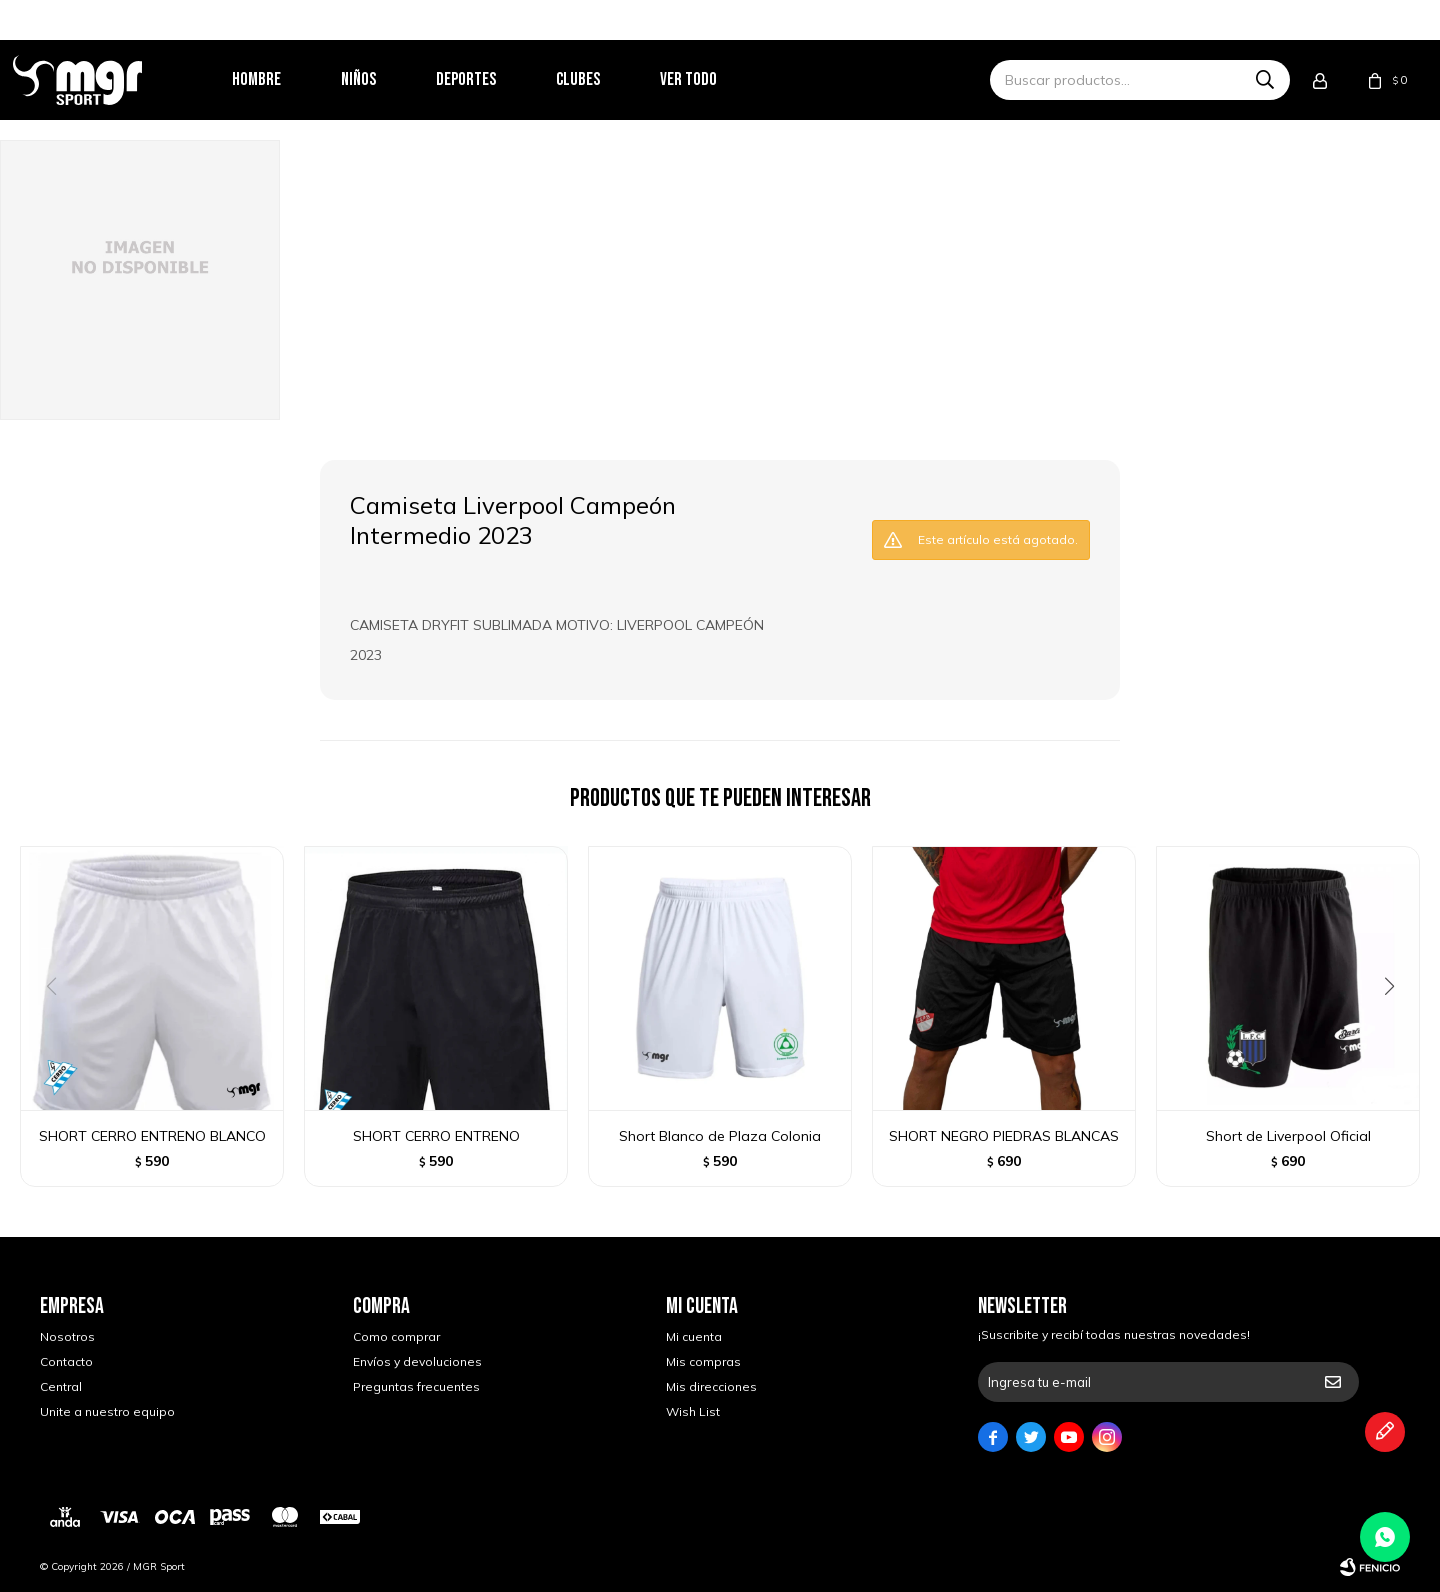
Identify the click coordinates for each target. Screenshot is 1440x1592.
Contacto (66, 1361)
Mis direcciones (711, 1386)
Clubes (605, 79)
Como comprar (396, 1336)
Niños (385, 79)
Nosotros (67, 1336)
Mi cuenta (694, 1336)
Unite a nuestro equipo (107, 1411)
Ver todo (715, 79)
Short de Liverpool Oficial (1288, 1136)
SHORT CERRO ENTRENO (436, 1136)
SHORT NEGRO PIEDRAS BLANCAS (1004, 1136)
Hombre (283, 79)
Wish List (693, 1411)
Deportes (493, 79)
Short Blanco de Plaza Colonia (720, 1136)
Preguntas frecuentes (416, 1386)
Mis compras (703, 1361)
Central (61, 1386)
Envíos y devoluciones (417, 1361)
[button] (1396, 1027)
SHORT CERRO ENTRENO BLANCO (152, 1136)
